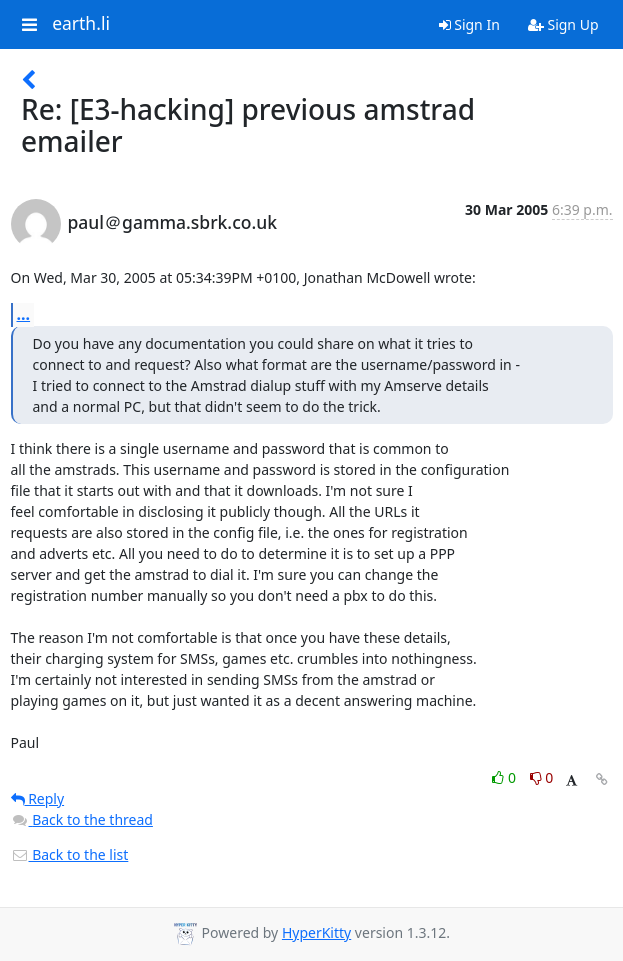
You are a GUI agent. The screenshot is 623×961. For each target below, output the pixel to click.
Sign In (469, 24)
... (24, 314)
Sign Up (563, 24)
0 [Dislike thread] (542, 777)
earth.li (81, 24)
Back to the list (70, 854)
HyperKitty (316, 932)
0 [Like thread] (505, 777)
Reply (38, 798)
